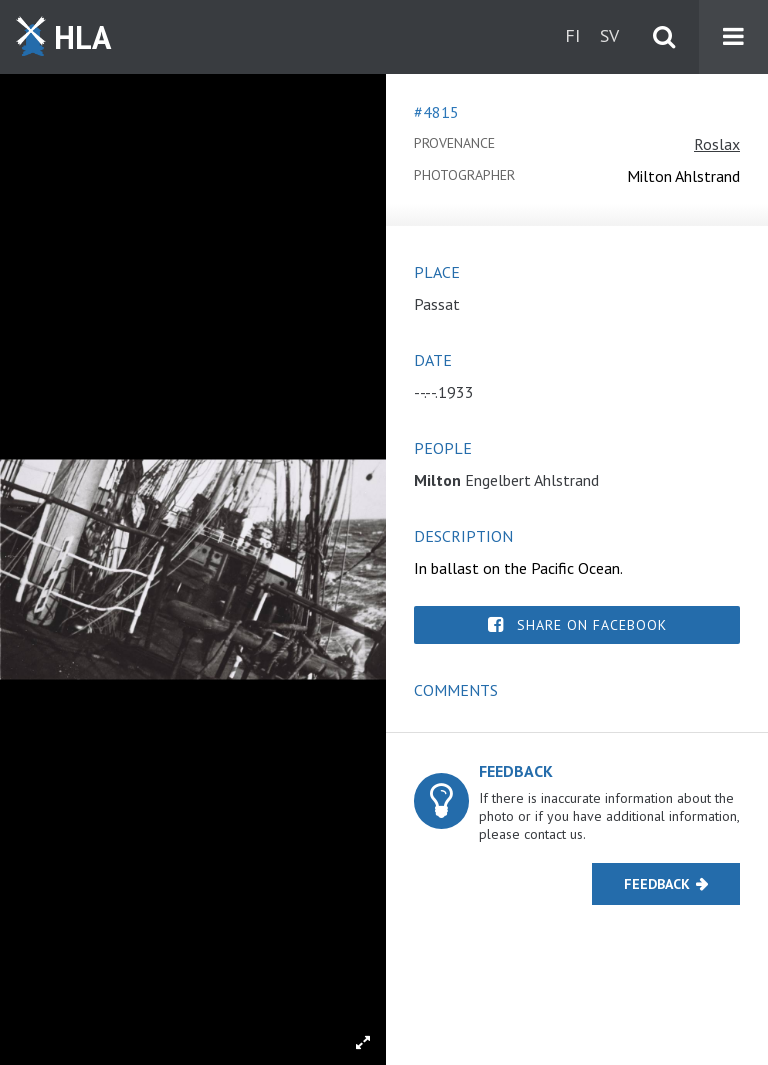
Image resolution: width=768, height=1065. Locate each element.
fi (572, 35)
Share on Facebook (592, 625)
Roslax (717, 144)
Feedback (657, 884)
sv (609, 35)
